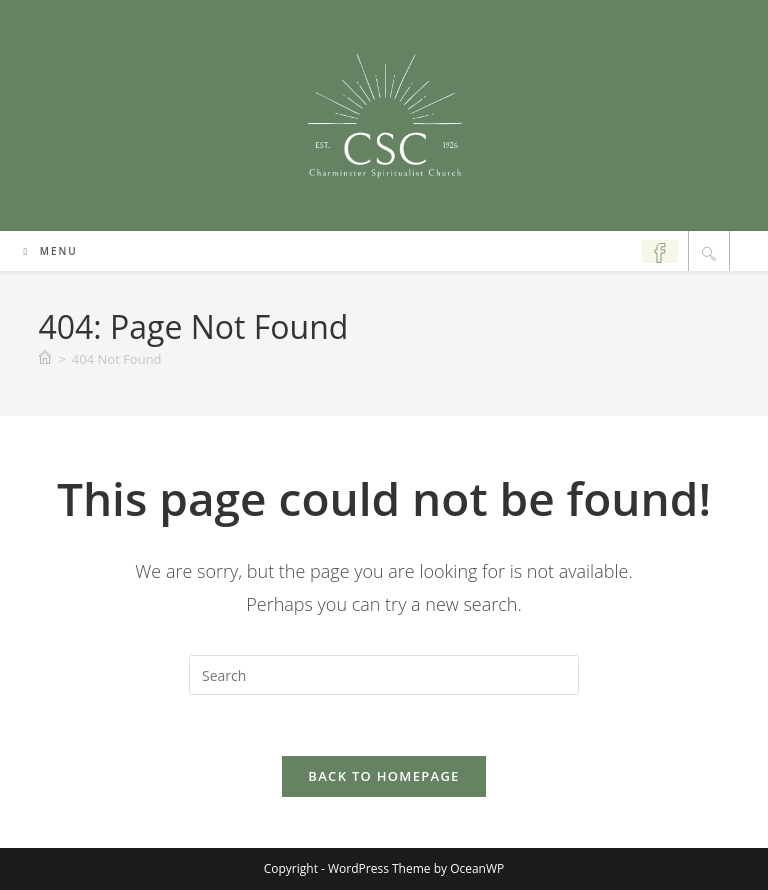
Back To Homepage (383, 776)
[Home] (45, 359)
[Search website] (709, 253)
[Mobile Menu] (50, 251)
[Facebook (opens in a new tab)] (660, 251)
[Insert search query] (384, 675)
